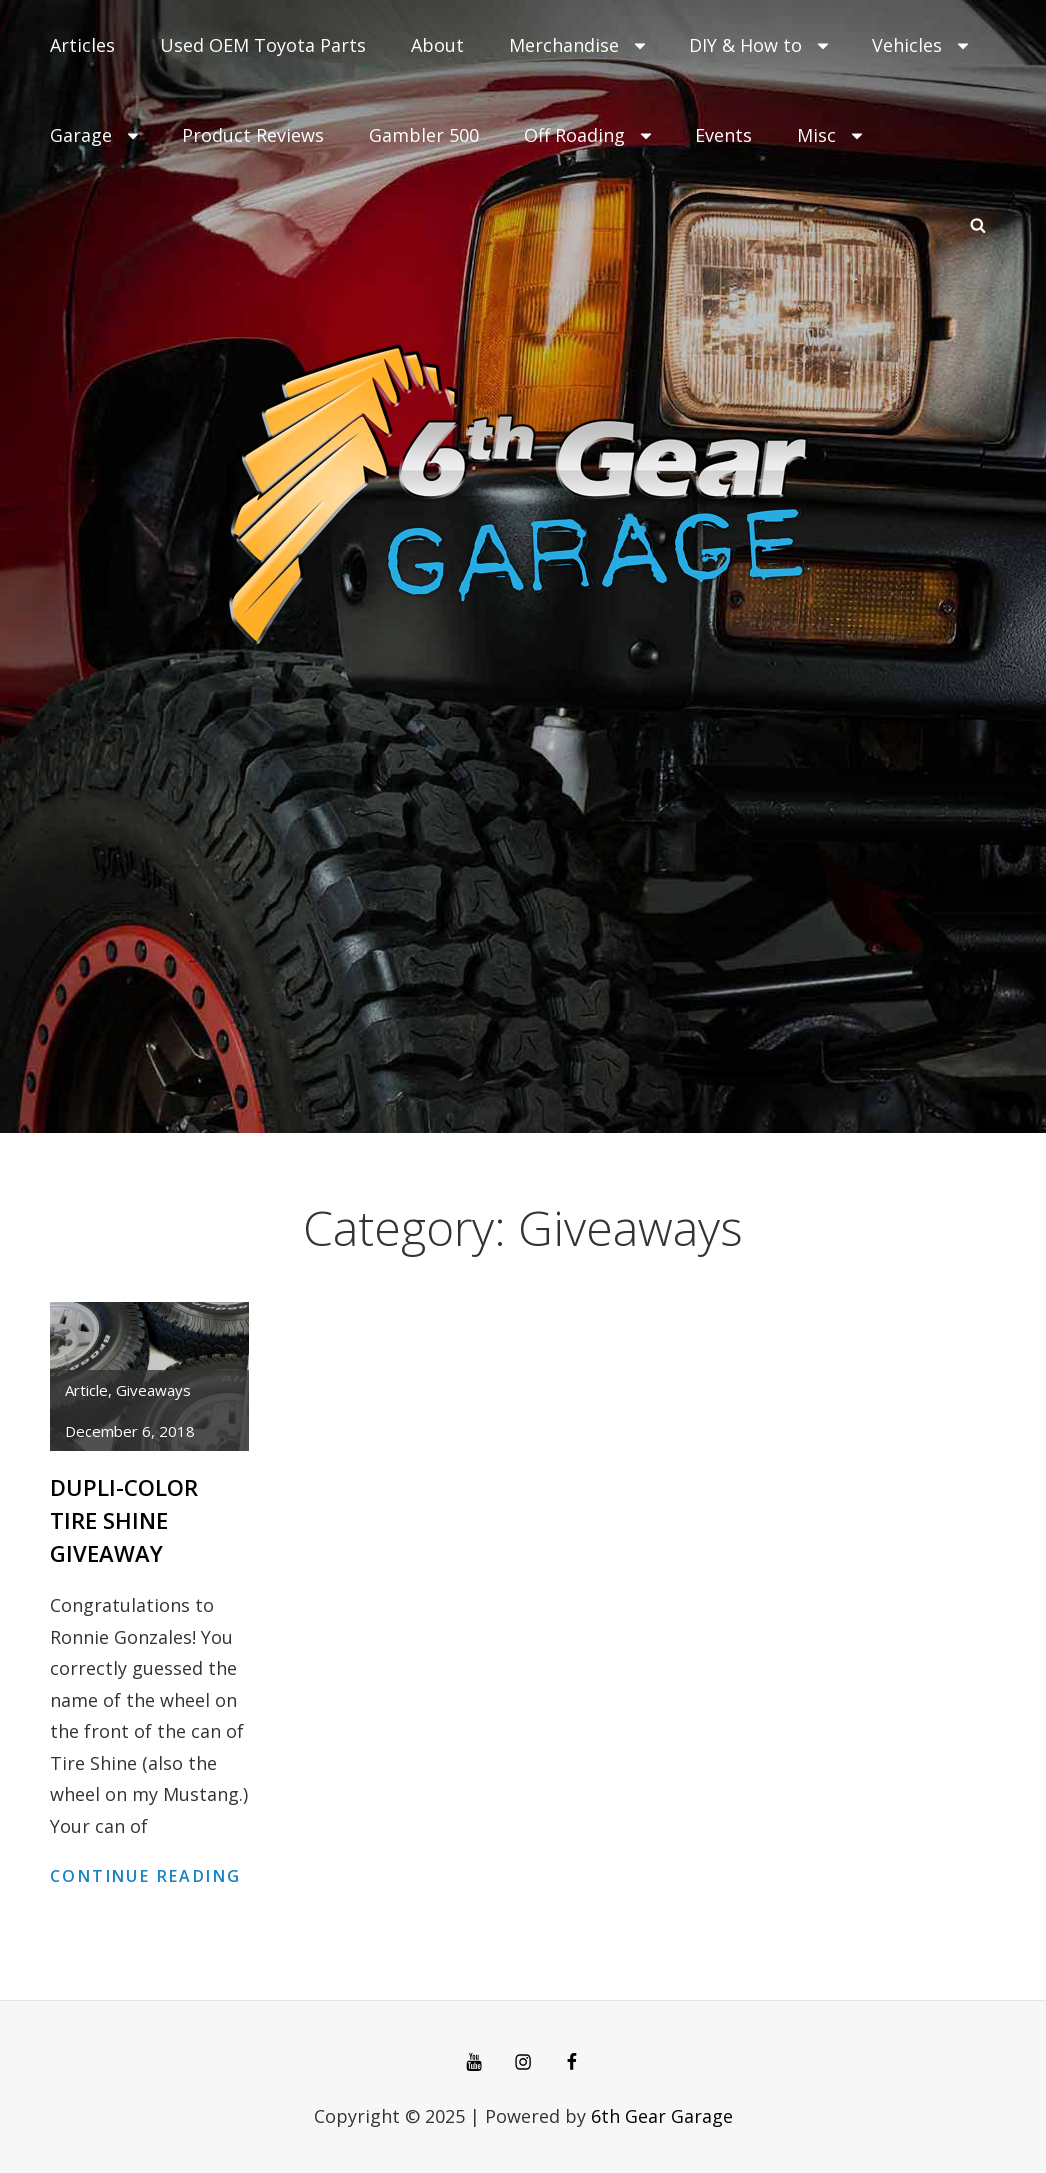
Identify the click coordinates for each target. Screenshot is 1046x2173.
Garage (96, 135)
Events (723, 135)
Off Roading (589, 135)
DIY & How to (760, 45)
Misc (831, 135)
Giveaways (153, 1390)
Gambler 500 (424, 135)
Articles (82, 45)
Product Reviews (253, 135)
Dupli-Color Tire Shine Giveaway (124, 1520)
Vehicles (922, 45)
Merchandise (579, 45)
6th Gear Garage (662, 2116)
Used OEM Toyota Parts (263, 45)
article (86, 1390)
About (437, 45)
